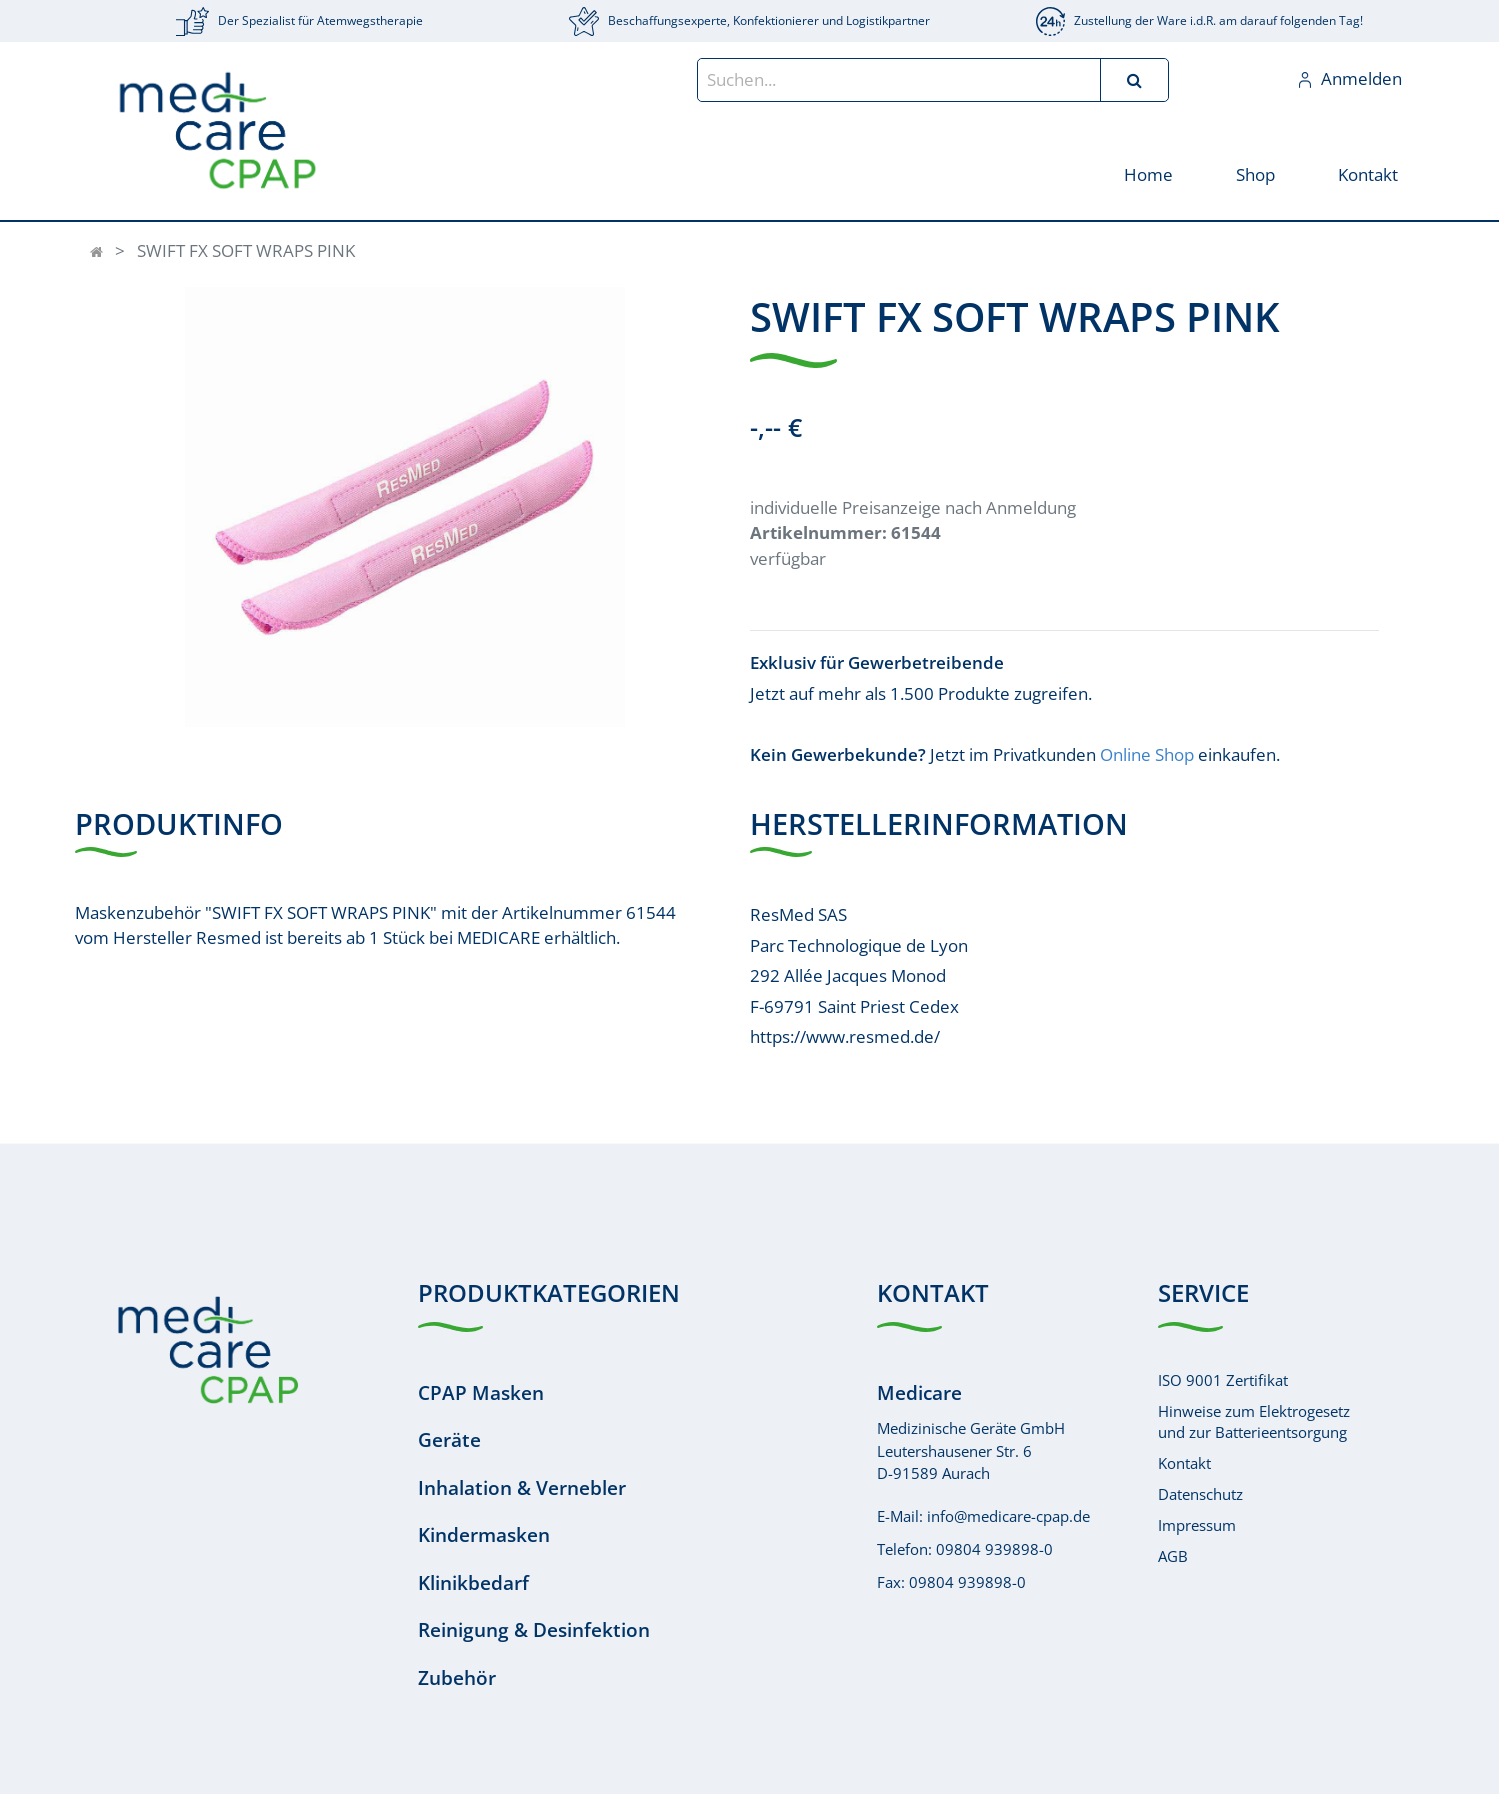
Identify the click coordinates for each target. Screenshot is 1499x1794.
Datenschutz (1200, 1494)
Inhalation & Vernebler (522, 1488)
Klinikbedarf (473, 1583)
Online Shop (1147, 754)
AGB (1173, 1556)
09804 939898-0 (994, 1549)
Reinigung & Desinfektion (534, 1630)
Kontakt (1184, 1463)
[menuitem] (1148, 173)
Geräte (449, 1440)
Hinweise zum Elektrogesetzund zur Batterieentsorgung (1254, 1421)
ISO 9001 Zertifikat (1223, 1380)
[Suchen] (1134, 80)
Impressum (1197, 1525)
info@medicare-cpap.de (1008, 1516)
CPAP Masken (481, 1393)
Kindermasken (484, 1535)
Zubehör (457, 1678)
